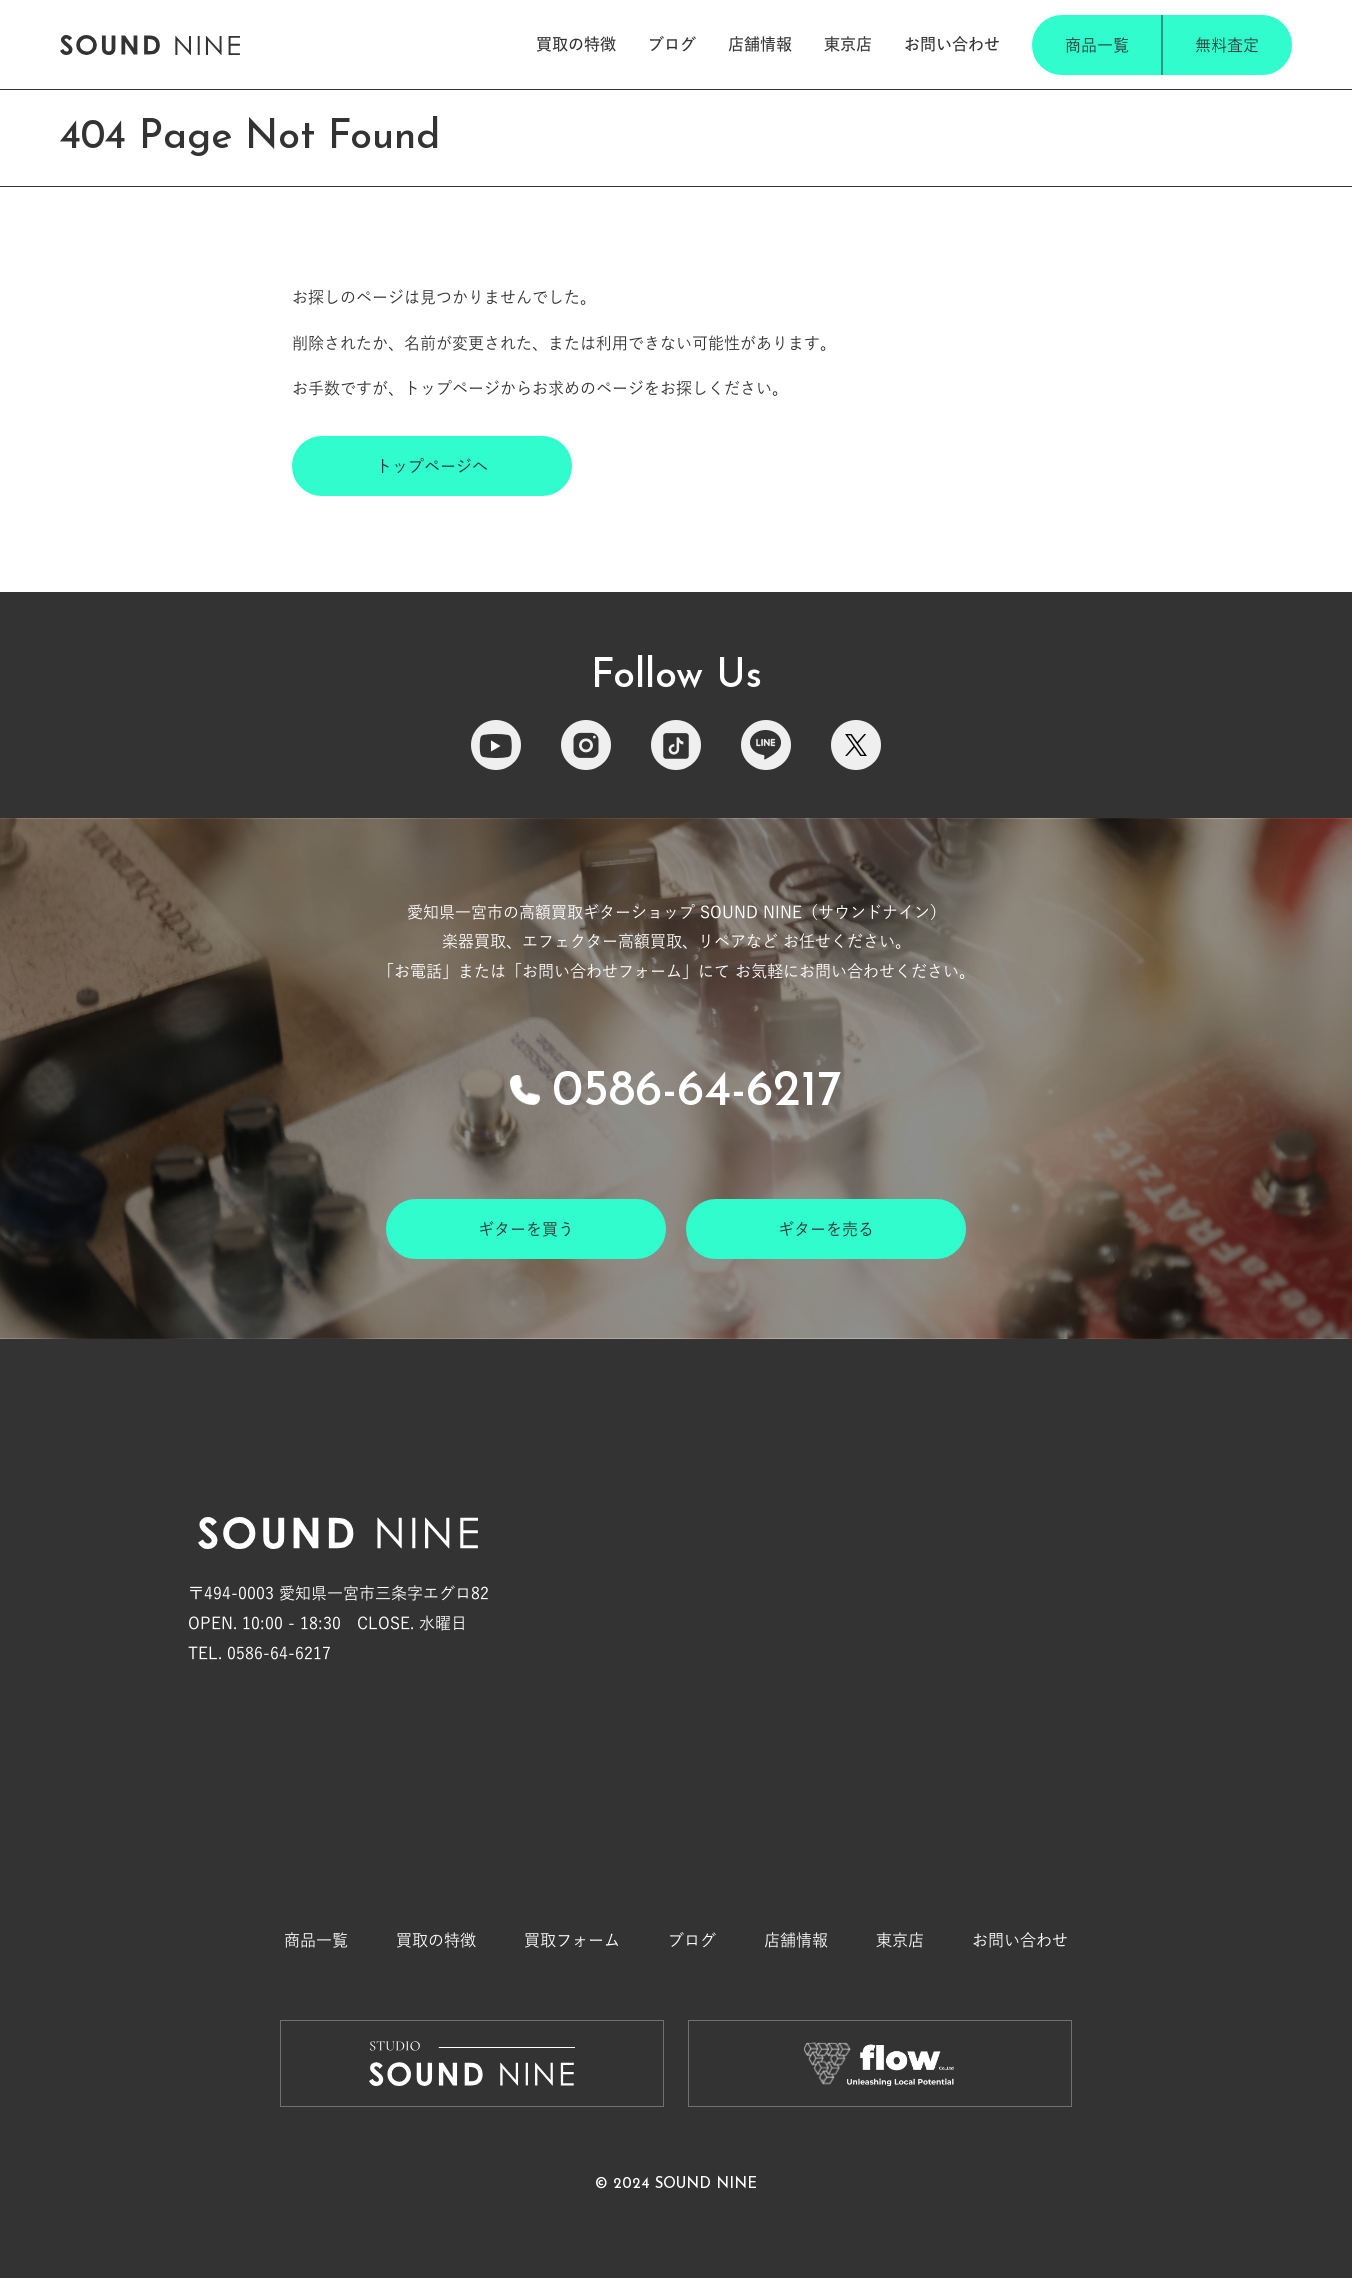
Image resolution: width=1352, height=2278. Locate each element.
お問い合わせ (952, 44)
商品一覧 (1097, 45)
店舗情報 (760, 44)
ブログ (672, 44)
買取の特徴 (576, 44)
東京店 (848, 44)
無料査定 (1227, 45)
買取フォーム (572, 1940)
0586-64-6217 (697, 1092)
